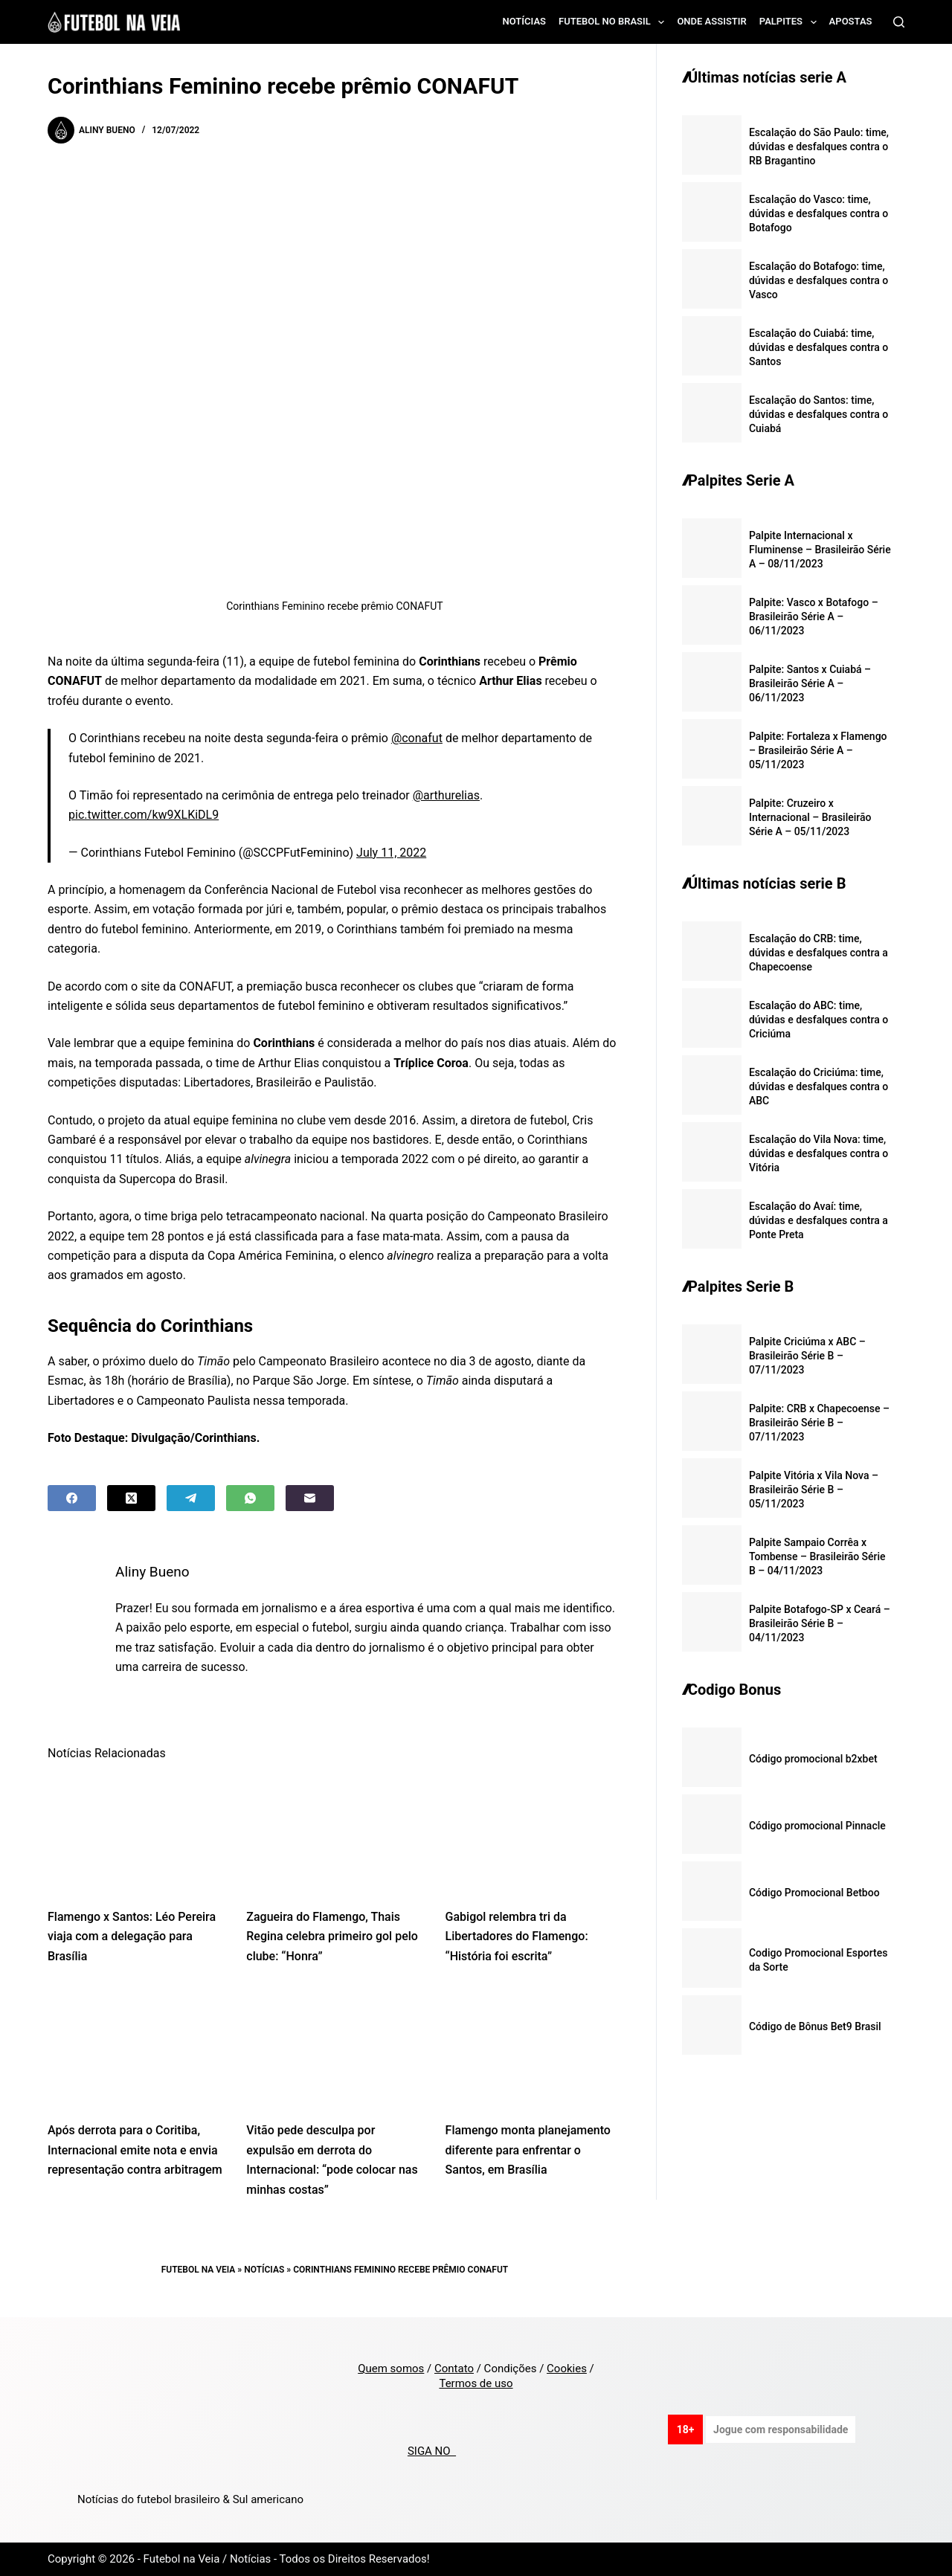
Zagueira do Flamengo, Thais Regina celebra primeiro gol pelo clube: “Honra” (332, 1936)
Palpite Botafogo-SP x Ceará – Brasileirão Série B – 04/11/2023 (819, 1623)
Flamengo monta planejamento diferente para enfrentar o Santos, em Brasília (528, 2150)
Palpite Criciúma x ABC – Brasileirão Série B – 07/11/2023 (807, 1356)
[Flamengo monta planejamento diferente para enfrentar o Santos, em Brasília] (534, 2047)
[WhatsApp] (250, 1498)
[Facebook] (72, 1498)
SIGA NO (432, 2451)
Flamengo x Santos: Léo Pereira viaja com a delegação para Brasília (132, 1936)
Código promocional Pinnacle (817, 1826)
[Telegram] (191, 1498)
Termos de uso (475, 2383)
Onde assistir (711, 21)
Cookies (567, 2368)
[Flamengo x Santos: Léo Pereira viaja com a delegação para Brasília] (136, 1834)
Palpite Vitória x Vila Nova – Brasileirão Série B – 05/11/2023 (813, 1489)
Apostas (850, 21)
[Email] (310, 1498)
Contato (454, 2368)
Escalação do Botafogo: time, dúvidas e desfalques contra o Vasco (818, 280)
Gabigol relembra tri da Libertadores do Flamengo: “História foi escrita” (517, 1936)
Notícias (525, 21)
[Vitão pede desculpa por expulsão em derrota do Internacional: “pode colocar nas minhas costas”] (334, 2047)
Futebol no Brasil (614, 22)
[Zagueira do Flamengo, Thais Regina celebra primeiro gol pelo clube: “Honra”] (334, 1834)
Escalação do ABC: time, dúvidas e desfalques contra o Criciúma (818, 1019)
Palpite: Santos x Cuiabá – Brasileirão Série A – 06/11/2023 (810, 683)
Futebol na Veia (198, 2269)
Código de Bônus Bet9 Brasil (815, 2026)
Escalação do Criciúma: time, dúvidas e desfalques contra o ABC (818, 1086)
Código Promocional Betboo (814, 1893)
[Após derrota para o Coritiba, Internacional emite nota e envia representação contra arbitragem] (136, 2047)
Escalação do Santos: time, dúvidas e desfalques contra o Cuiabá (818, 414)
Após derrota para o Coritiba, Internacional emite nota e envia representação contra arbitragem (135, 2150)
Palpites (791, 22)
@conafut (417, 738)
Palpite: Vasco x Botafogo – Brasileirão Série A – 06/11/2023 (813, 616)
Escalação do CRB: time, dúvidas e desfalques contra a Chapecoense (818, 953)
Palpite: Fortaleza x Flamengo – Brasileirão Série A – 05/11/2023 (818, 750)
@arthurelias (446, 795)
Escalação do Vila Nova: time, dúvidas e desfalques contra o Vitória (818, 1153)
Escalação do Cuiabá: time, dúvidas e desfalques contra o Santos (818, 347)
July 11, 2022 (391, 853)
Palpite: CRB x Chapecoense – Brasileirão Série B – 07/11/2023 (819, 1423)
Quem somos (391, 2368)
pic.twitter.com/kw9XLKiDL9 (143, 815)
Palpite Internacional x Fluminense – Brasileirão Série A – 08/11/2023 (820, 549)
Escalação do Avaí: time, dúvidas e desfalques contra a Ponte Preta (818, 1220)
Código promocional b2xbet (813, 1759)
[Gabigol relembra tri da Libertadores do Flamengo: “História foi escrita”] (534, 1834)
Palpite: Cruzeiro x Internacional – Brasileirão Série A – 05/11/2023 (810, 817)
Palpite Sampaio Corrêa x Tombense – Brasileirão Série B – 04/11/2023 (817, 1556)
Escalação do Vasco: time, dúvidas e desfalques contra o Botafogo (818, 213)
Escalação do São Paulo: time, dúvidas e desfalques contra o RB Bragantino (819, 146)
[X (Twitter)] (131, 1498)
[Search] (898, 22)
